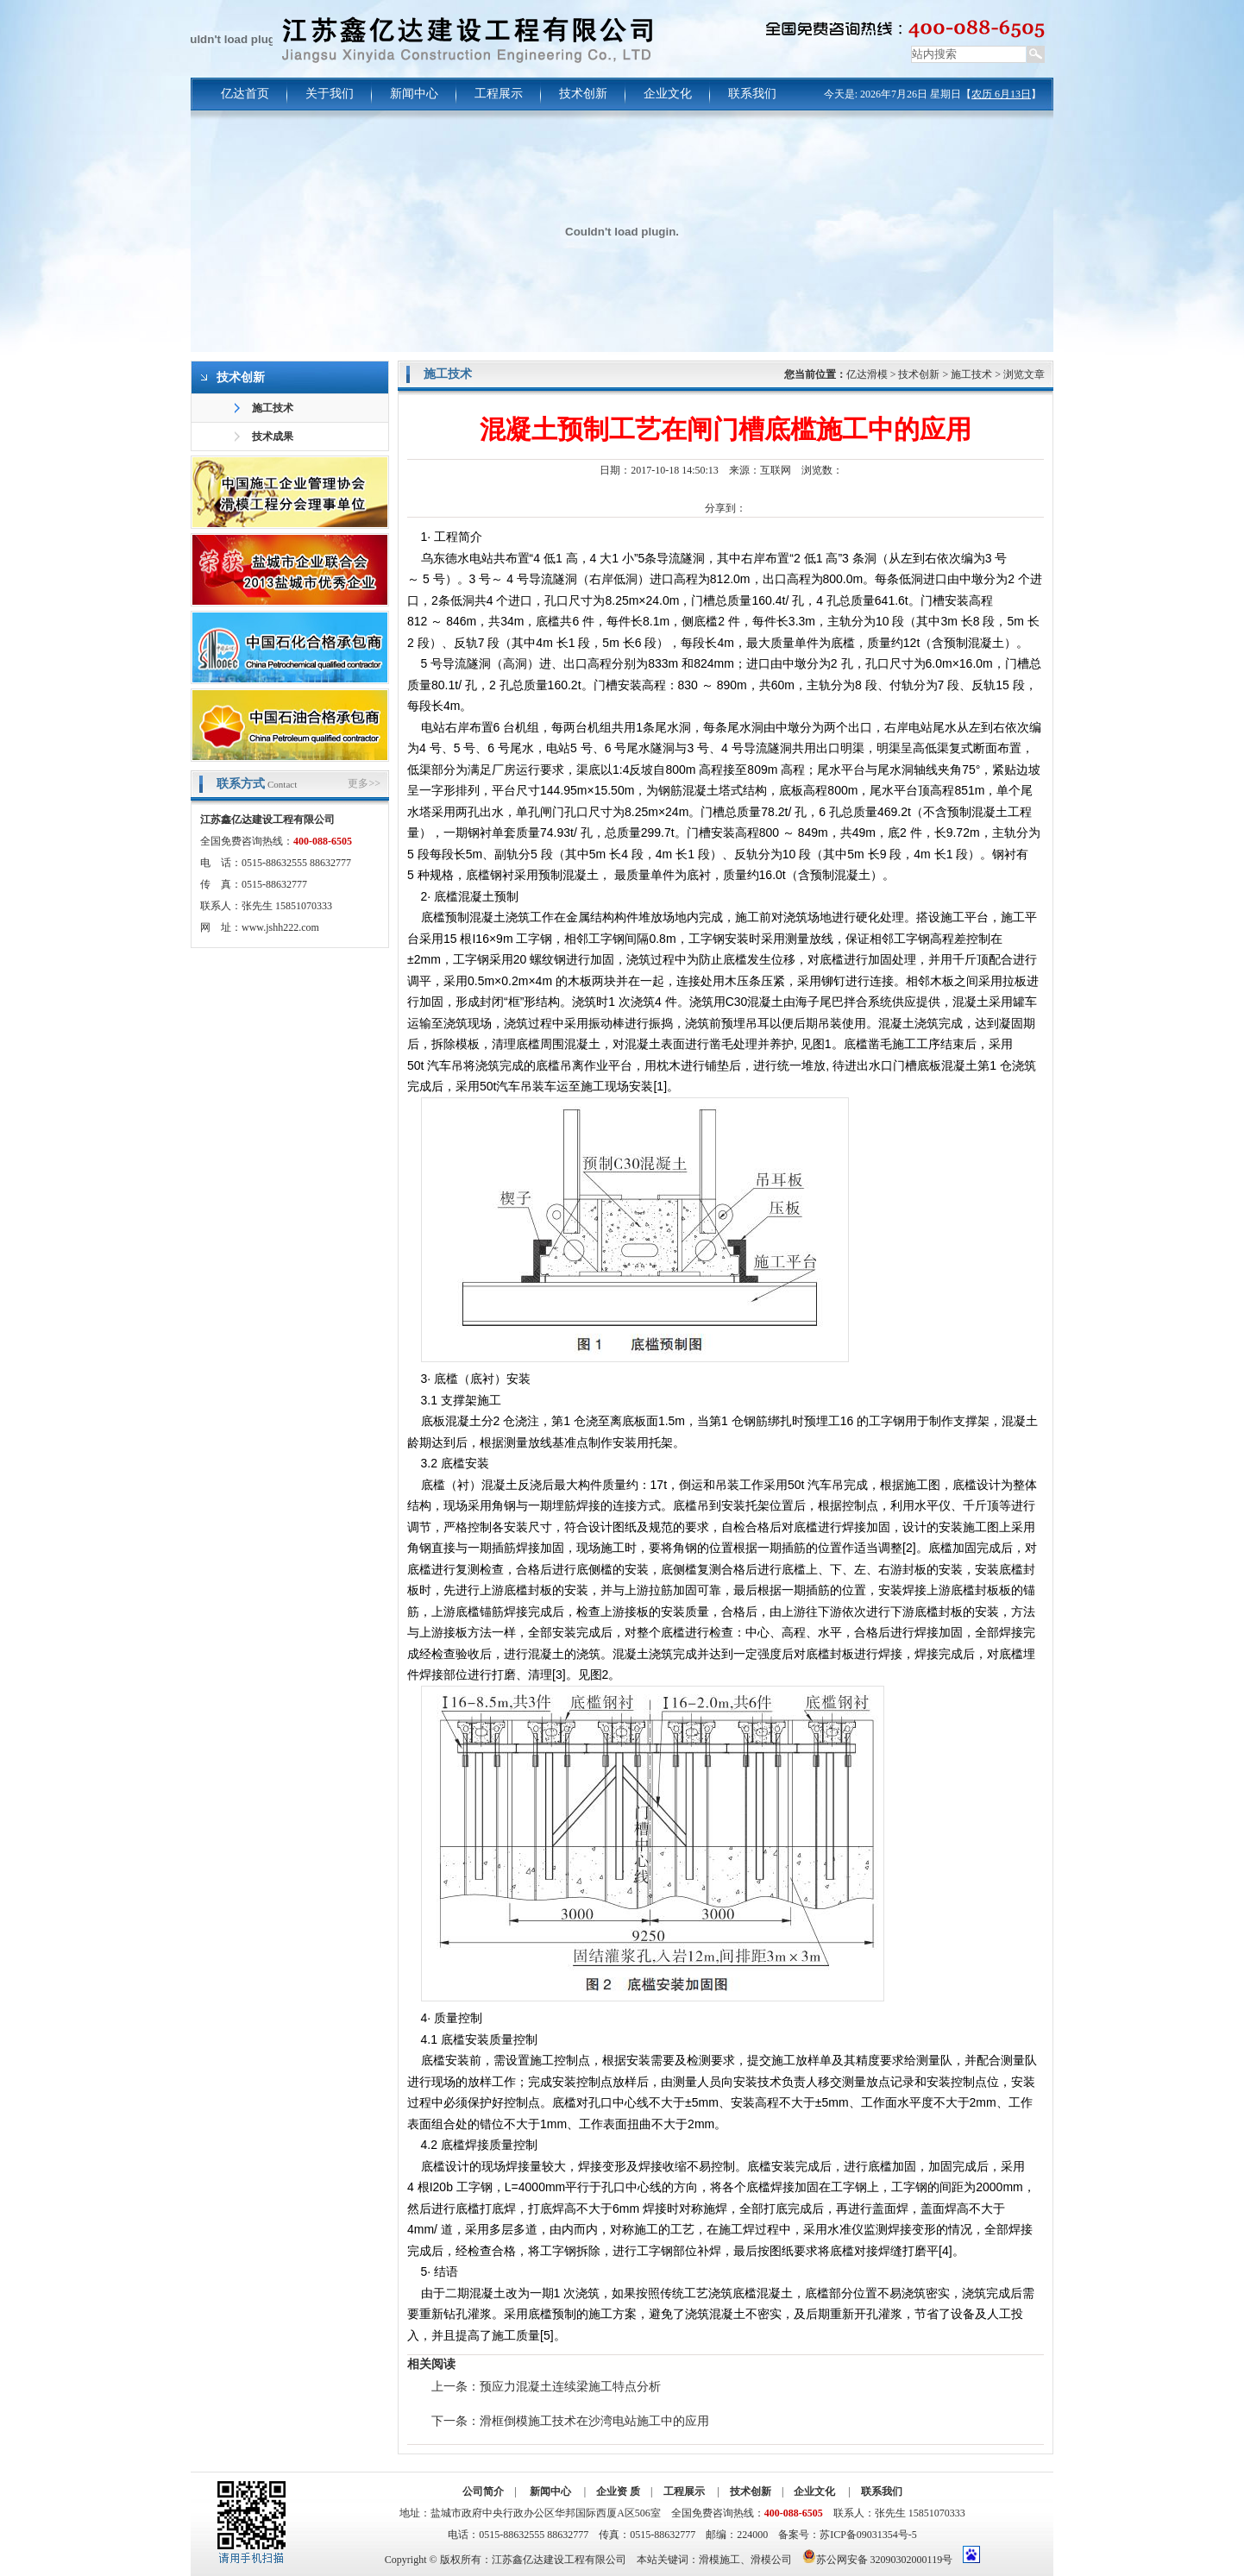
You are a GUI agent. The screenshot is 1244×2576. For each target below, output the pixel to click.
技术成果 (272, 436)
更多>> (364, 783)
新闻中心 (414, 93)
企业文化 (668, 93)
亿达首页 (245, 93)
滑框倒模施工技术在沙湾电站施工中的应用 (594, 2421)
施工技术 (272, 408)
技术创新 (583, 93)
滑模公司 (771, 2560)
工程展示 (498, 93)
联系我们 (752, 93)
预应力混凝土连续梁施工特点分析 (570, 2386)
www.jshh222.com (280, 927)
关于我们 (329, 93)
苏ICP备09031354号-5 (868, 2535)
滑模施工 (719, 2560)
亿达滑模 (867, 374)
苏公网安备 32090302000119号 (877, 2557)
